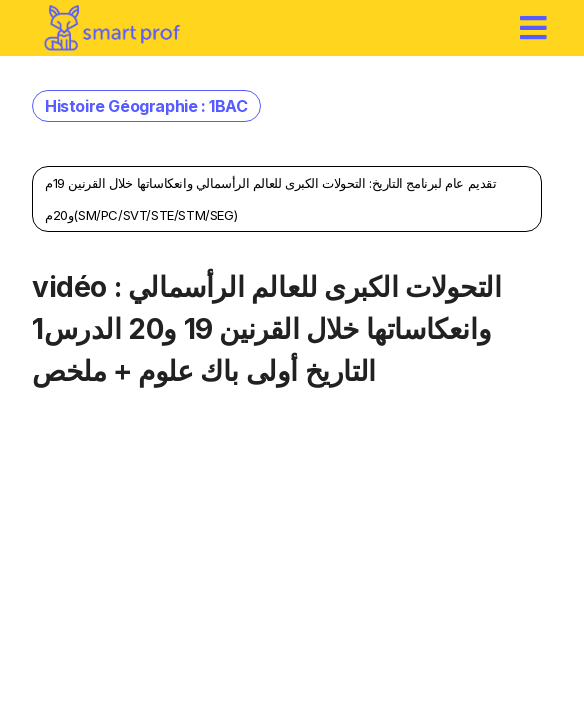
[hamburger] (534, 27)
